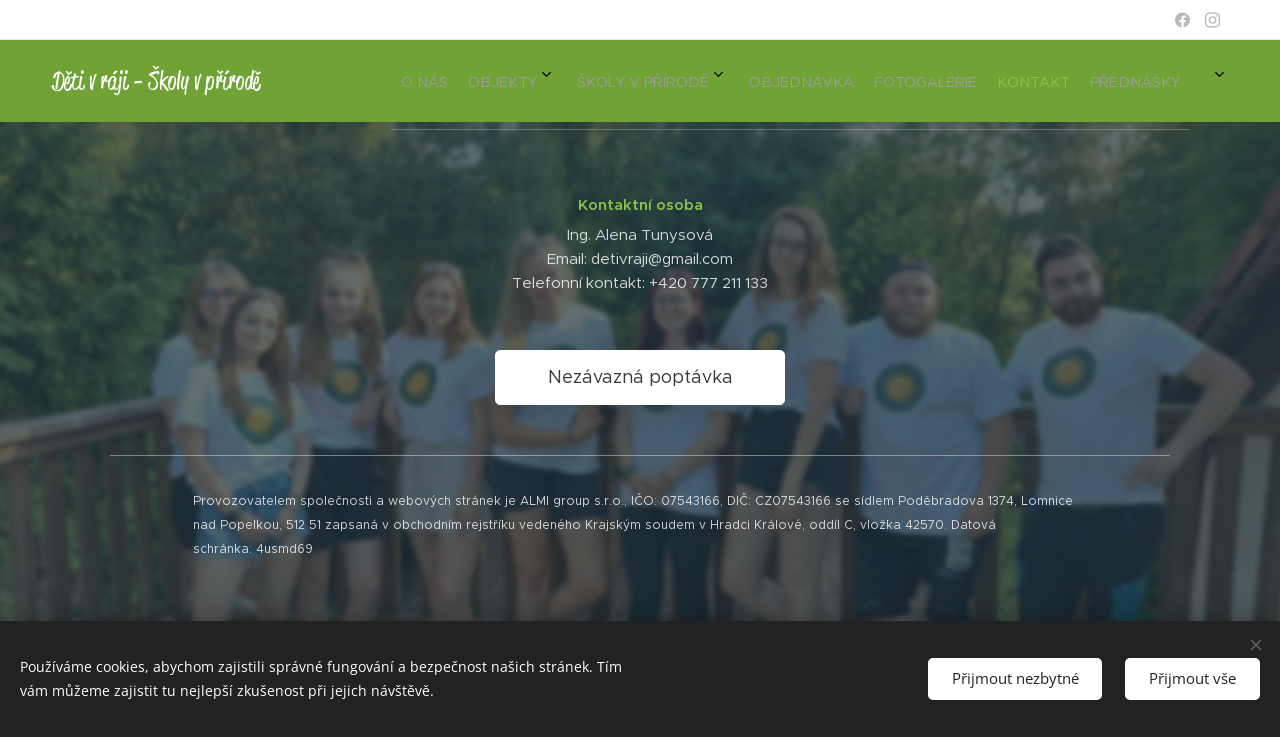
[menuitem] (942, 81)
